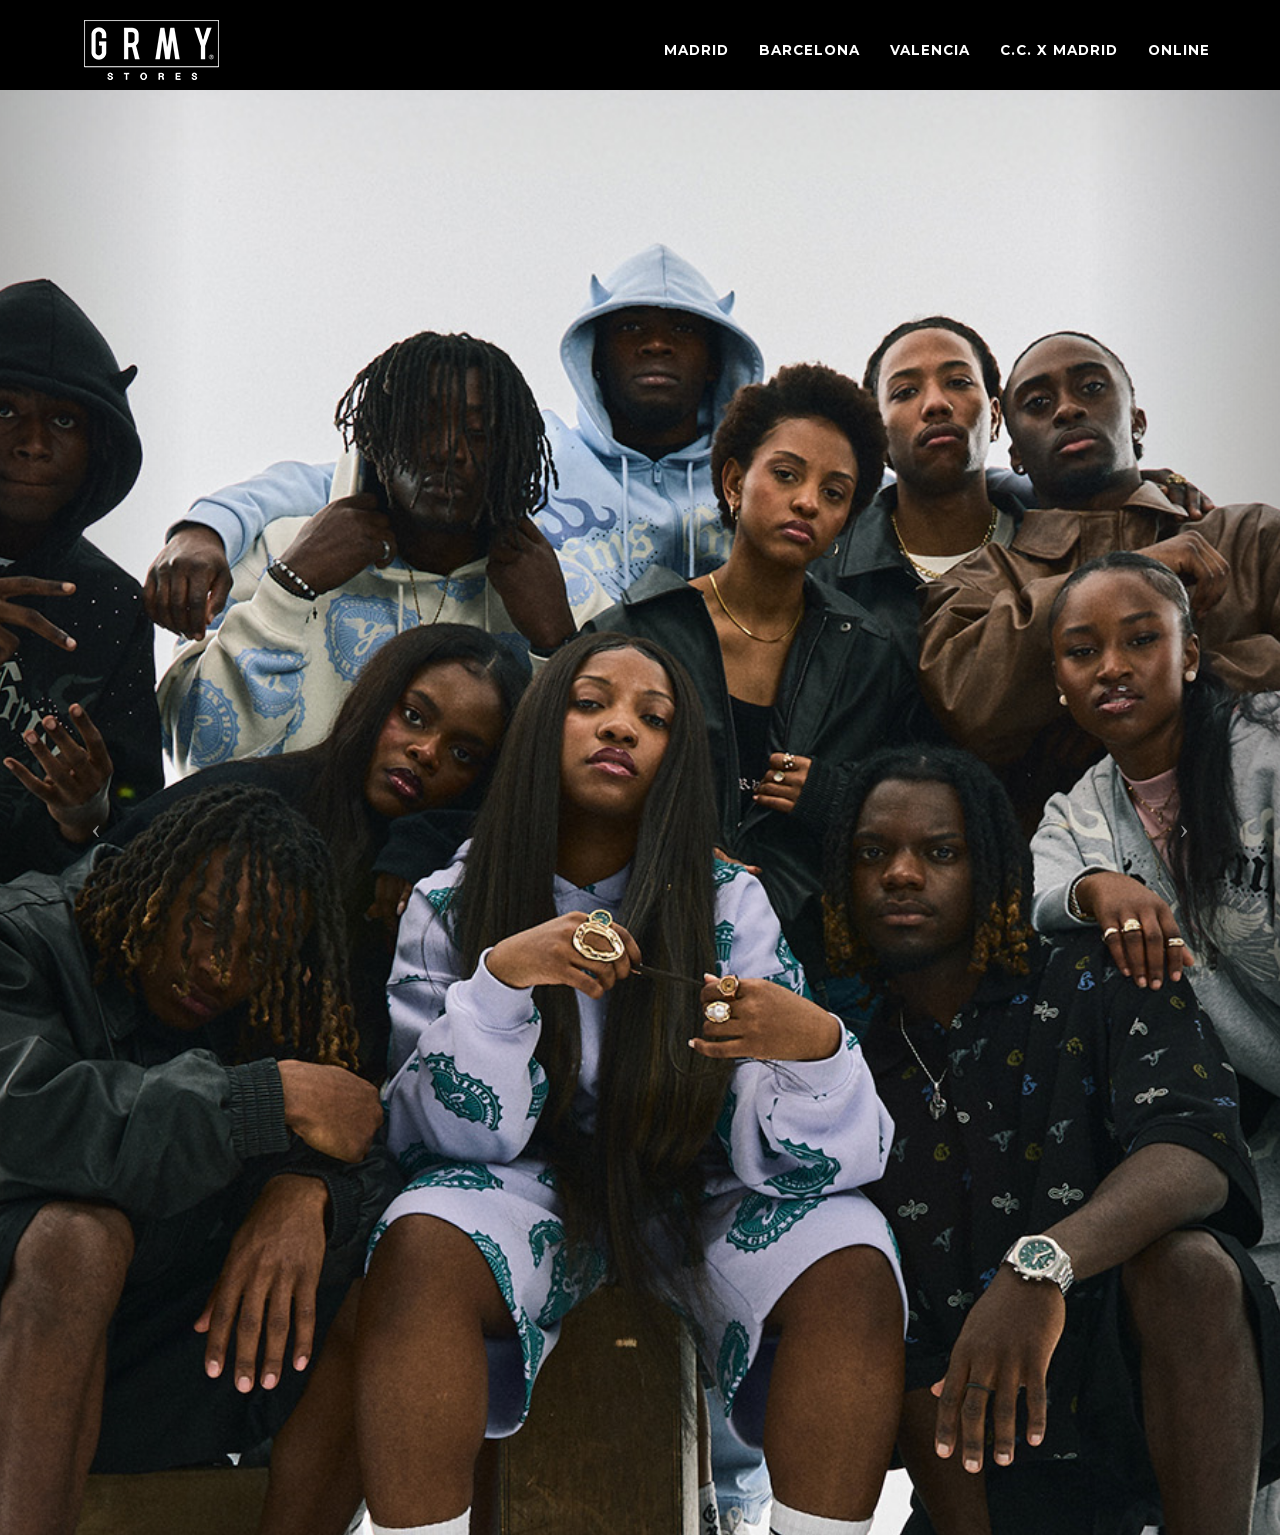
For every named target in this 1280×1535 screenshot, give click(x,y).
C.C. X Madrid (1059, 50)
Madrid (696, 50)
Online (1179, 50)
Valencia (930, 50)
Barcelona (809, 50)
